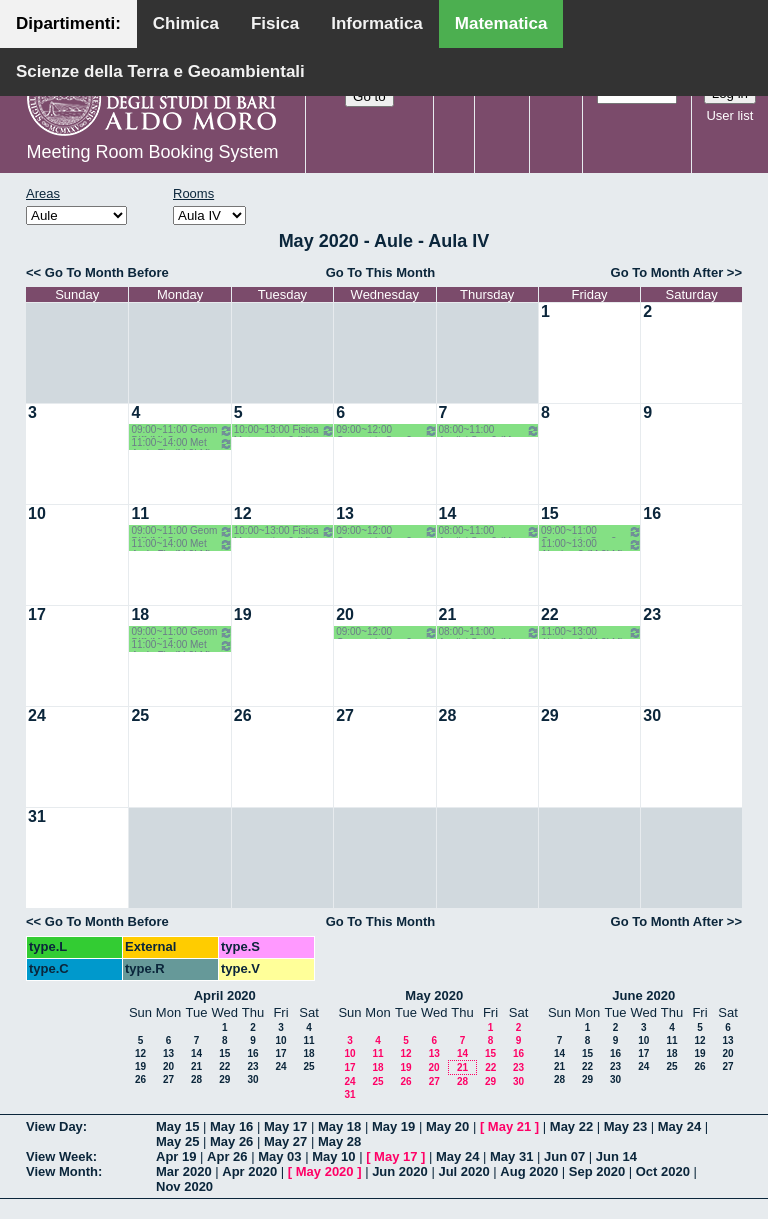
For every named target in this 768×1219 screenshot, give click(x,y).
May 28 (339, 1141)
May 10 (333, 1156)
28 (448, 715)
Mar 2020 (184, 1171)
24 (37, 715)
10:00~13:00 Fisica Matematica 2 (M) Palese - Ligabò (284, 430)
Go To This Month (381, 272)
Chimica (186, 23)
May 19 (393, 1126)
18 (140, 614)
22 (550, 614)
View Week (59, 1156)
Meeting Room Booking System (152, 152)
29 (550, 715)
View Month (62, 1171)
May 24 (679, 1126)
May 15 (177, 1126)
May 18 (339, 1126)
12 (243, 513)
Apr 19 (176, 1156)
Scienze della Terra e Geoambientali (160, 71)
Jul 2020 (463, 1171)
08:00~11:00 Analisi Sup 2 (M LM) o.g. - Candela (489, 430)
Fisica (275, 23)
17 (37, 614)
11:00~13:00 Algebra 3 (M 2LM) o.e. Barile (591, 544)
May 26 (231, 1141)
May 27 (285, 1141)
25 (140, 715)
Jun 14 (616, 1156)
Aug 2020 (529, 1171)
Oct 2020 (663, 1171)
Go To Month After (667, 272)
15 (550, 513)
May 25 (177, 1141)
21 (448, 614)
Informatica (377, 23)
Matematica (501, 23)
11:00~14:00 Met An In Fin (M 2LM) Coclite (181, 443)
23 (652, 614)
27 (345, 715)
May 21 (509, 1126)
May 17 (285, 1126)
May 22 (571, 1126)
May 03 (279, 1156)
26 (243, 715)
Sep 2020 (597, 1171)
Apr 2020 (249, 1171)
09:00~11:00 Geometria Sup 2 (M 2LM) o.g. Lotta (591, 531)
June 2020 (643, 995)
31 (37, 816)
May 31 (511, 1156)
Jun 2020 (400, 1171)
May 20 (447, 1126)
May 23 (625, 1126)
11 (140, 513)
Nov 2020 (184, 1186)
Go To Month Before (107, 272)
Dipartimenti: (68, 23)
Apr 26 (227, 1156)
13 (345, 513)
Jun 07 (564, 1156)
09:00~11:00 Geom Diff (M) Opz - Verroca (181, 430)
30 (652, 715)
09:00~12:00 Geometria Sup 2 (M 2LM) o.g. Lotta (386, 430)
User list (729, 115)
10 (37, 513)
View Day (54, 1126)
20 (345, 614)
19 (243, 614)
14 (448, 513)
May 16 (231, 1126)
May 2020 (434, 995)
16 (652, 513)
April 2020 (225, 995)
